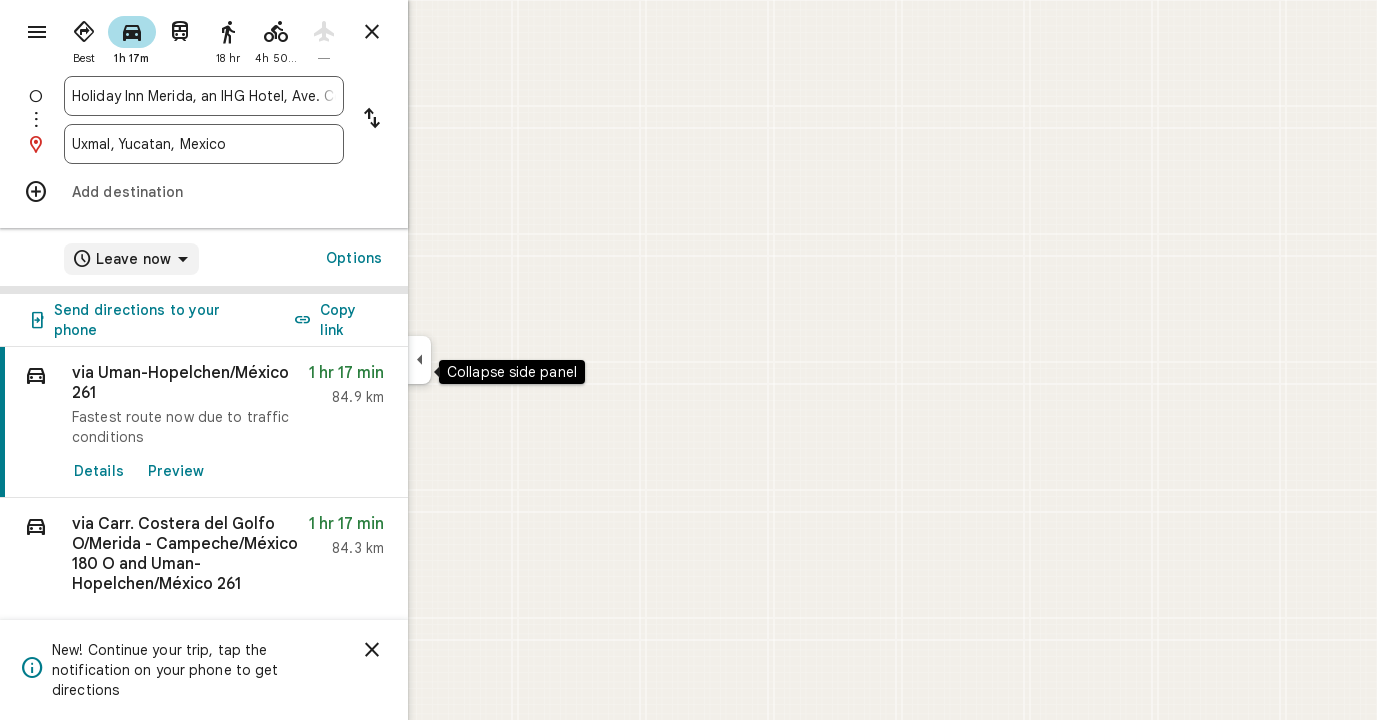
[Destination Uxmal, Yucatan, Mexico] (276, 144)
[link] (276, 422)
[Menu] (36, 34)
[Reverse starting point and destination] (444, 120)
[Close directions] (444, 32)
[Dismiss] (444, 650)
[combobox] (276, 96)
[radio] (156, 38)
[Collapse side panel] (491, 360)
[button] (276, 560)
